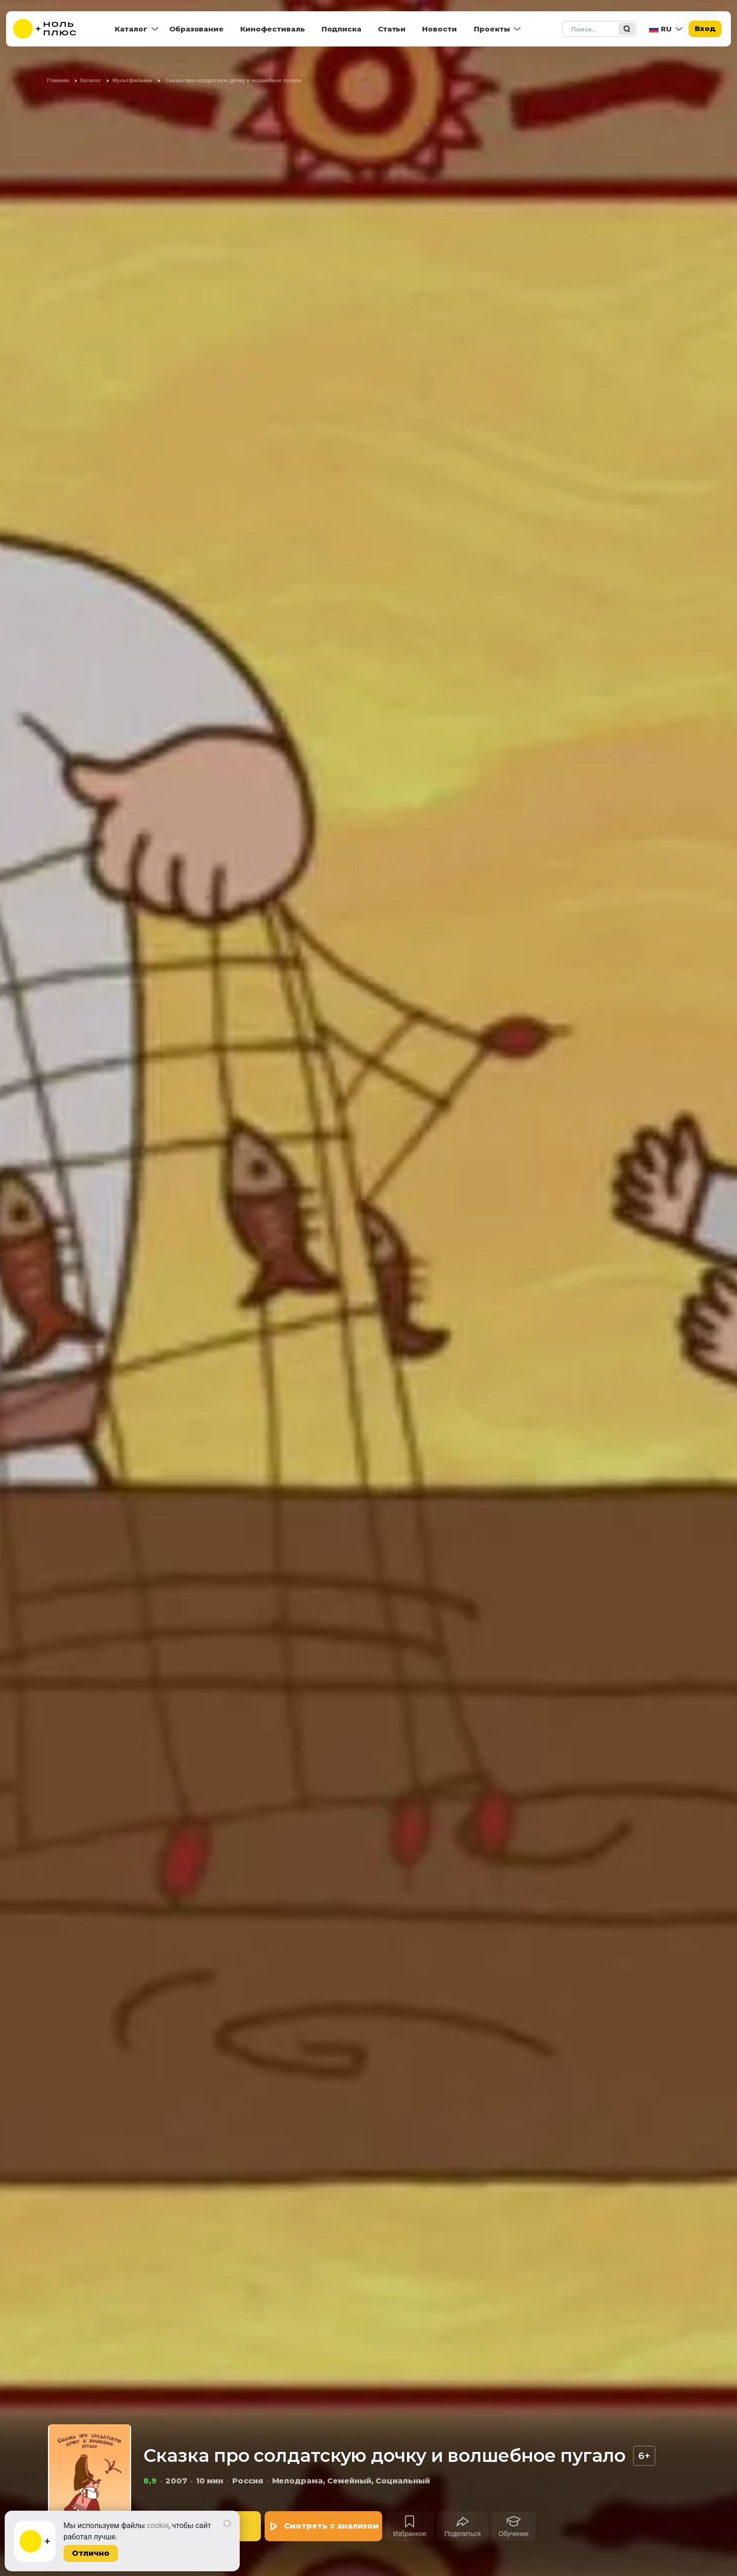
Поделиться (462, 2533)
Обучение (514, 2533)
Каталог (131, 28)
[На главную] (50, 29)
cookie (158, 2525)
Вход (705, 28)
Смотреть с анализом (331, 2526)
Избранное (409, 2533)
